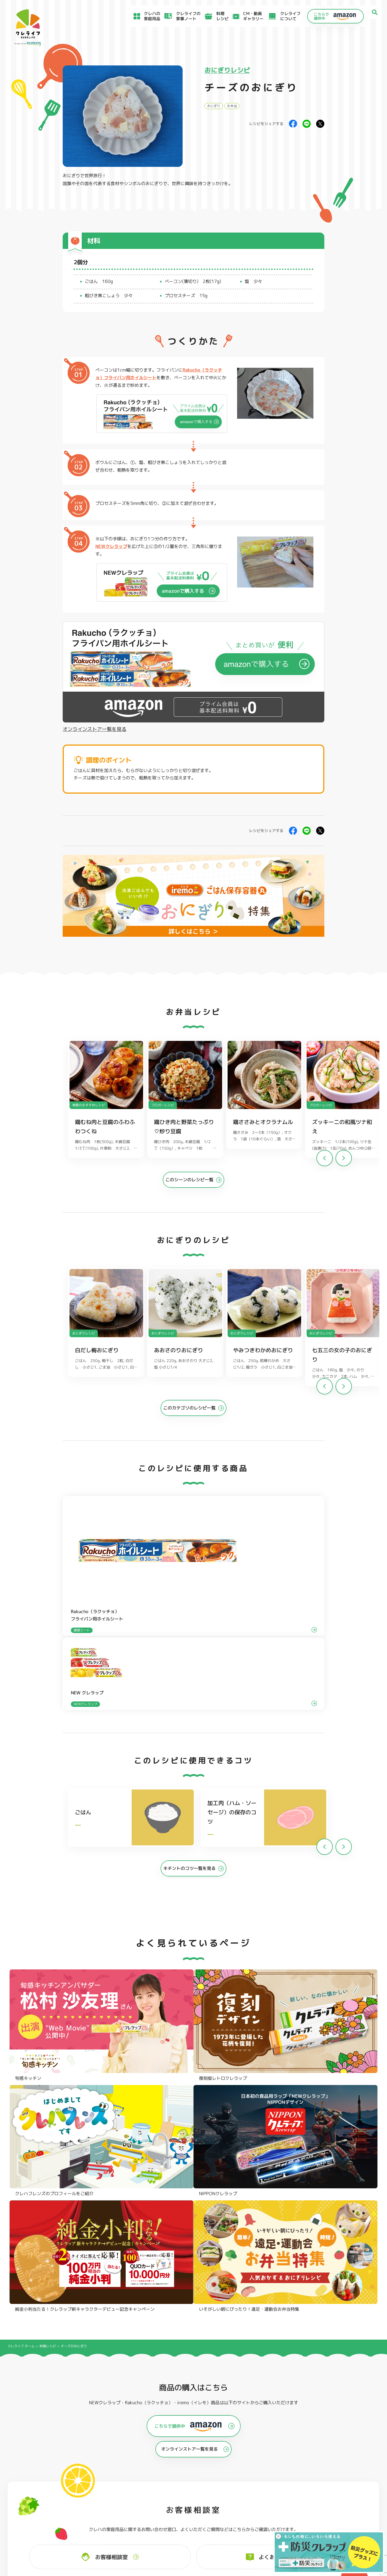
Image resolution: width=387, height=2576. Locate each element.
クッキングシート (112, 2440)
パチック (329, 2431)
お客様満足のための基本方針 (298, 2493)
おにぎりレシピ (227, 70)
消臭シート (256, 2456)
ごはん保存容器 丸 (188, 2448)
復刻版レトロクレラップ (43, 2448)
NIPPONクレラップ (38, 2456)
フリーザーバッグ (187, 2431)
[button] (343, 1161)
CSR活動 (224, 2514)
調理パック (105, 2448)
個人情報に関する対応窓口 (297, 2523)
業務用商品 (331, 2447)
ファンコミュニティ (235, 2521)
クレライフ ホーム (21, 1950)
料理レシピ (48, 1950)
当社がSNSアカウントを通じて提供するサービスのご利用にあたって (329, 2508)
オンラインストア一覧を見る (94, 729)
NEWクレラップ (111, 546)
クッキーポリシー (289, 2529)
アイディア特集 (38, 2501)
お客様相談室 (229, 2500)
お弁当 (232, 106)
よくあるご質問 (231, 2493)
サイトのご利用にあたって (297, 2499)
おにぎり (213, 106)
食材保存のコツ (38, 2493)
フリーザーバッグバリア (194, 2440)
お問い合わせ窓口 (233, 2528)
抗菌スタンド (258, 2448)
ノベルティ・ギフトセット (347, 2455)
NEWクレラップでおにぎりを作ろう (147, 2516)
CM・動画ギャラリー (243, 16)
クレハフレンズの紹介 (342, 2463)
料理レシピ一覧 (127, 2508)
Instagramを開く (100, 2338)
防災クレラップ (34, 2440)
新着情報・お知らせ (235, 2507)
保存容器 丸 (181, 2464)
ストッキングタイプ (264, 2431)
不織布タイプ (258, 2440)
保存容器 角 (181, 2456)
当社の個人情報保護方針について (302, 2517)
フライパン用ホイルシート (121, 2431)
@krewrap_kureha (153, 2223)
